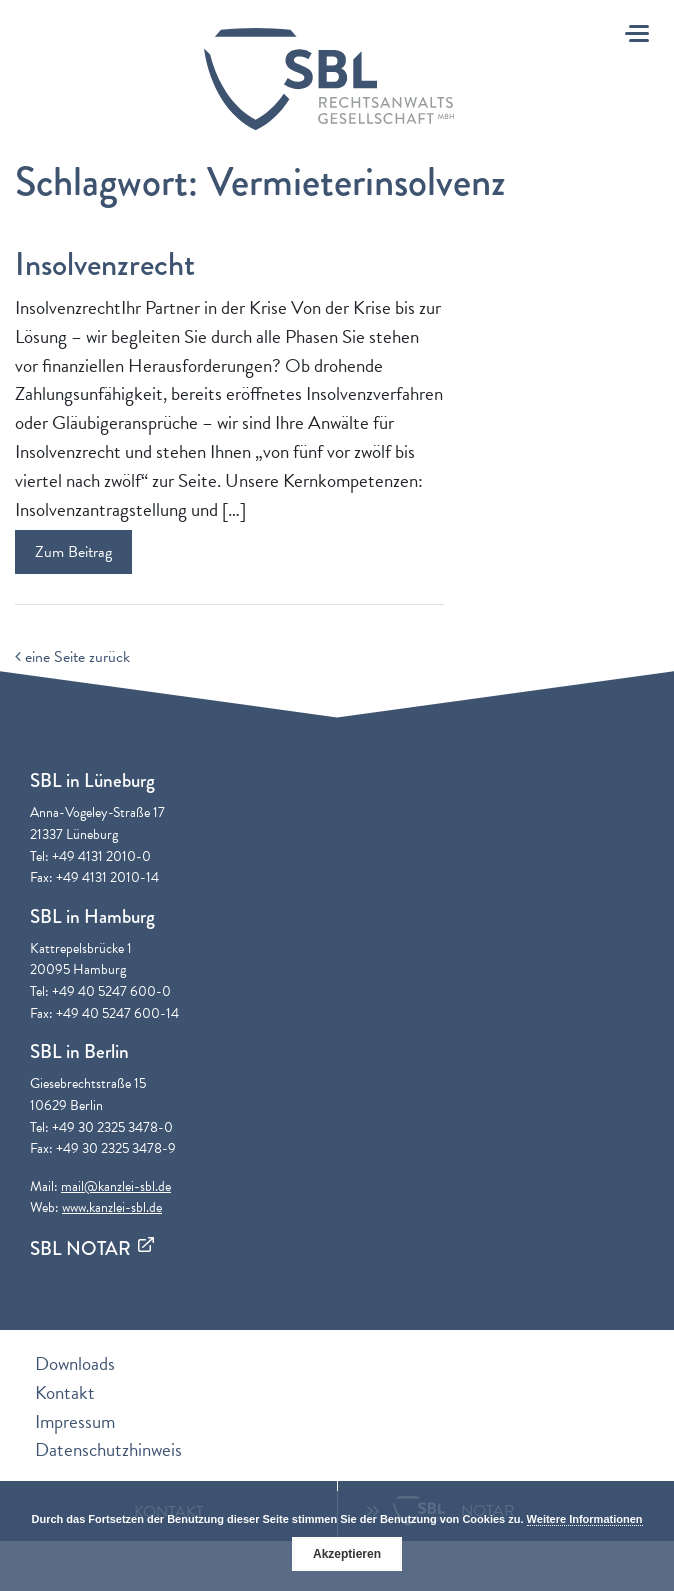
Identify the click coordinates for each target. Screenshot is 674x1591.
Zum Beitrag (73, 552)
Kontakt (65, 1392)
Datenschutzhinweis (108, 1449)
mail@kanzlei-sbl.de (116, 1186)
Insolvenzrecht (105, 264)
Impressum (75, 1421)
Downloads (75, 1363)
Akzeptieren (347, 1554)
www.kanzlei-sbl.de (112, 1207)
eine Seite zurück (72, 657)
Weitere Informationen (585, 1519)
